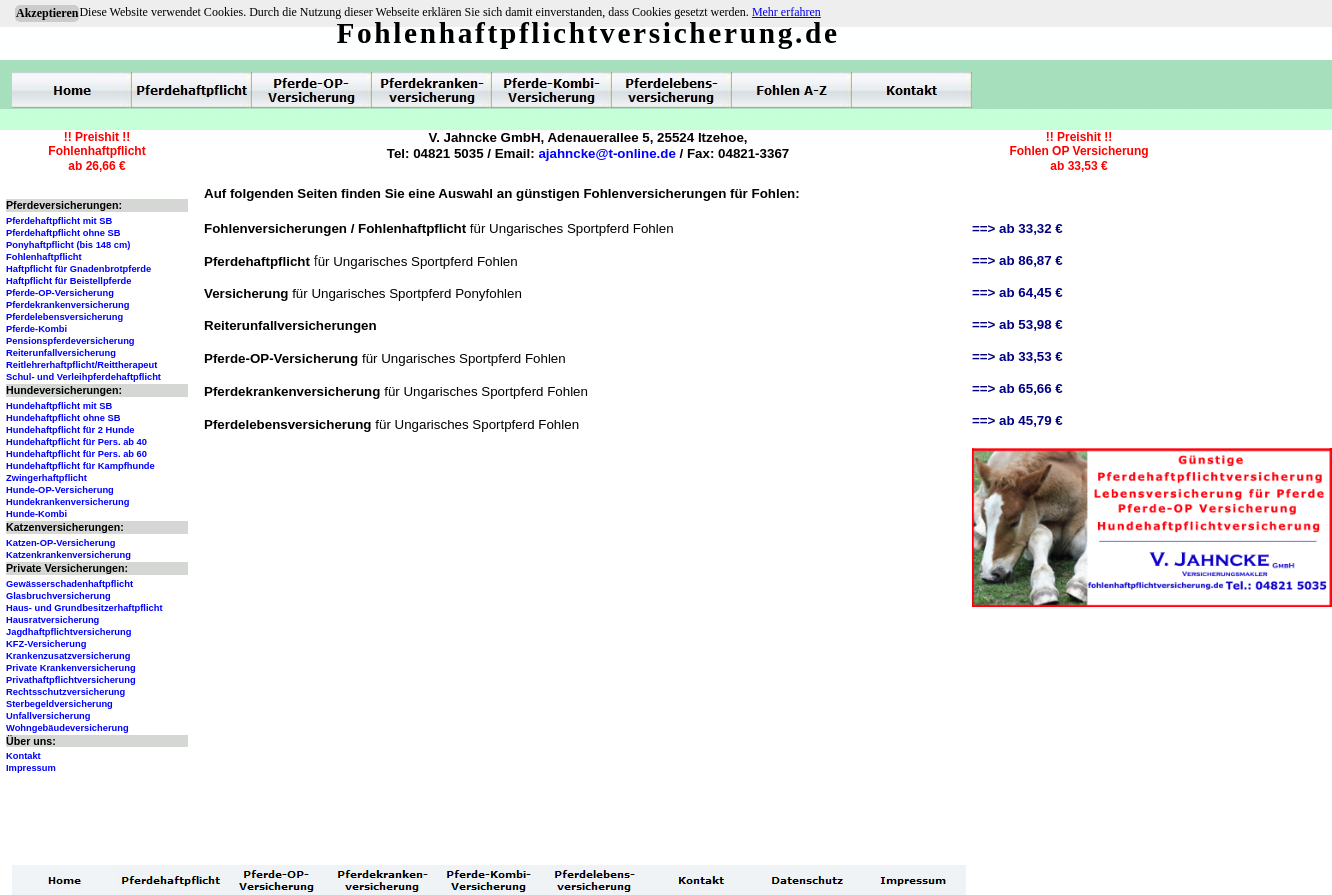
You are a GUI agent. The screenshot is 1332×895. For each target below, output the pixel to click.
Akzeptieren (47, 13)
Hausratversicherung (52, 620)
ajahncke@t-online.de (606, 153)
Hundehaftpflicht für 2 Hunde (70, 430)
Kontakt (23, 756)
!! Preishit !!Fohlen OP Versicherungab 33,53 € (1078, 151)
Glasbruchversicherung (58, 596)
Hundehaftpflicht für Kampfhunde (80, 466)
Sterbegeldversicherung (59, 704)
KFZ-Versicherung (46, 644)
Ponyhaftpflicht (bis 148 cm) (68, 245)
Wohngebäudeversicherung (67, 728)
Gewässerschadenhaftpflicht (69, 584)
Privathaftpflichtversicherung (71, 680)
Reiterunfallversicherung (61, 353)
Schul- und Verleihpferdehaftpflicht (83, 377)
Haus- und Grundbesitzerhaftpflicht (84, 608)
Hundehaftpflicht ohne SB (63, 418)
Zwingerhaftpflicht (46, 478)
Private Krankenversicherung (71, 668)
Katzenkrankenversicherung (68, 555)
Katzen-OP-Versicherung (60, 543)
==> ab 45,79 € (1017, 420)
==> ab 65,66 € (1017, 388)
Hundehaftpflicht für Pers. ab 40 (76, 442)
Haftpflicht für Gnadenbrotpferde (78, 269)
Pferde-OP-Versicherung (60, 293)
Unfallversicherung (48, 716)
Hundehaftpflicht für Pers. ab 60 (76, 454)
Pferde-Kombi (36, 329)
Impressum (31, 768)
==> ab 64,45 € (1017, 292)
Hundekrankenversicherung (67, 502)
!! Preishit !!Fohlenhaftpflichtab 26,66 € (96, 151)
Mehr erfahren (786, 12)
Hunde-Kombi (36, 514)
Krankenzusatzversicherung (68, 656)
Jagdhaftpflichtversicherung (68, 632)
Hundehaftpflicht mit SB (59, 406)
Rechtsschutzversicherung (65, 692)
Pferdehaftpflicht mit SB (59, 221)
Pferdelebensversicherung (64, 317)
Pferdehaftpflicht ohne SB (63, 233)
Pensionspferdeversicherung (70, 341)
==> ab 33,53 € (1017, 356)
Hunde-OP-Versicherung (60, 490)
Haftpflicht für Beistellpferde (68, 281)
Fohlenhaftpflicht (44, 257)
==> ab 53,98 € (1017, 324)
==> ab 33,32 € (1017, 228)
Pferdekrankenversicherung (67, 305)
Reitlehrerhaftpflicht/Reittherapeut (81, 365)
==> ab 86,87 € (1017, 260)
